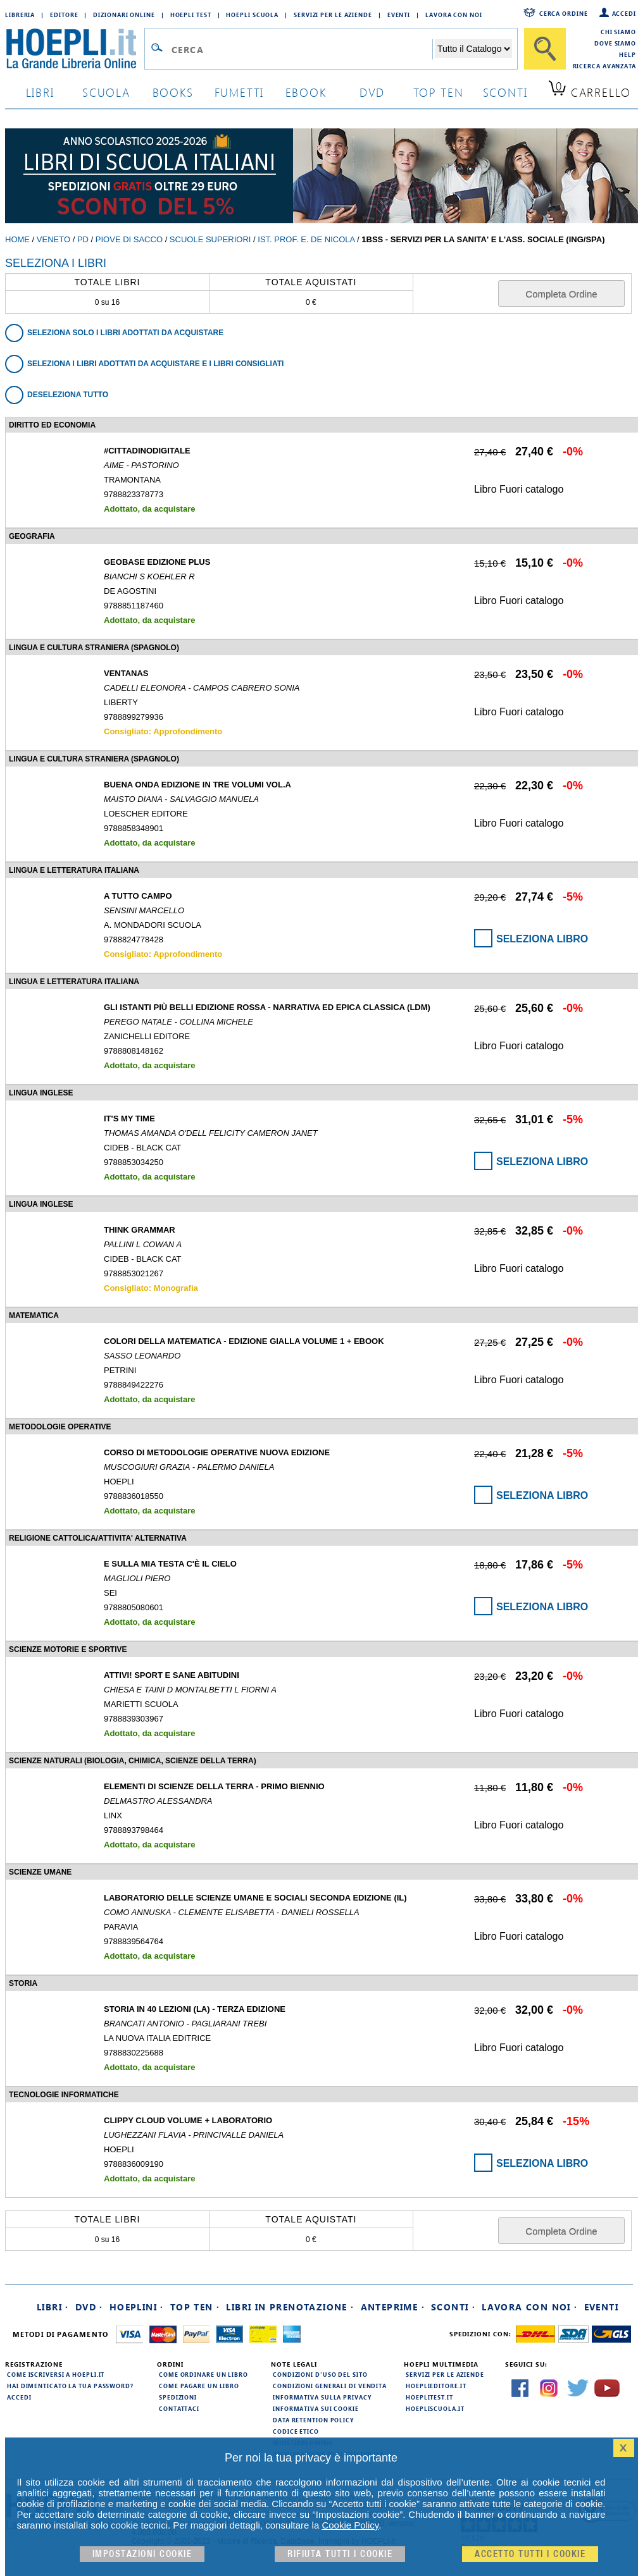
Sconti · (453, 2307)
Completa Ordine (561, 293)
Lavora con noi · (529, 2307)
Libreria (20, 14)
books (173, 92)
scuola (106, 92)
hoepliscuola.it (435, 2408)
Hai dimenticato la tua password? (70, 2385)
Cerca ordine (563, 13)
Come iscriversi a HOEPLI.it (55, 2374)
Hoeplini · (136, 2307)
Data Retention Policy (313, 2420)
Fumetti (240, 92)
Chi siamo (618, 31)
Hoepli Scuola (252, 14)
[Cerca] (545, 49)
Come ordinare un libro (203, 2374)
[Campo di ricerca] (301, 49)
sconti (505, 92)
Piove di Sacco (129, 239)
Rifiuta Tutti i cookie (339, 2554)
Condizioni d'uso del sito (320, 2374)
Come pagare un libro (199, 2385)
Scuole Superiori (210, 239)
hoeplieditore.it (436, 2385)
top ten (438, 92)
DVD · (89, 2307)
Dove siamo (615, 43)
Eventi (398, 14)
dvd (372, 92)
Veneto (53, 239)
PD (83, 239)
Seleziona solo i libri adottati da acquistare (125, 332)
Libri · (53, 2307)
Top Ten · (195, 2307)
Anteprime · (393, 2307)
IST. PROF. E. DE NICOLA (306, 239)
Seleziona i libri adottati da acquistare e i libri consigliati (155, 363)
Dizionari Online (123, 14)
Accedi (624, 13)
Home (17, 239)
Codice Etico (296, 2431)
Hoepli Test (190, 14)
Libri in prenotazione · (290, 2307)
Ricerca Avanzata (604, 66)
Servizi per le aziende (333, 14)
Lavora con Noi (453, 14)
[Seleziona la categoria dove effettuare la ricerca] (473, 48)
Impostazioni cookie (142, 2554)
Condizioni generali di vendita (330, 2385)
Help (627, 54)
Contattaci (179, 2408)
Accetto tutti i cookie (530, 2554)
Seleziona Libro (542, 939)
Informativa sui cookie (316, 2408)
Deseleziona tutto (67, 394)
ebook (306, 92)
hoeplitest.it (429, 2397)
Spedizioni (178, 2397)
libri (40, 92)
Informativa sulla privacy (322, 2397)
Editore (64, 14)
